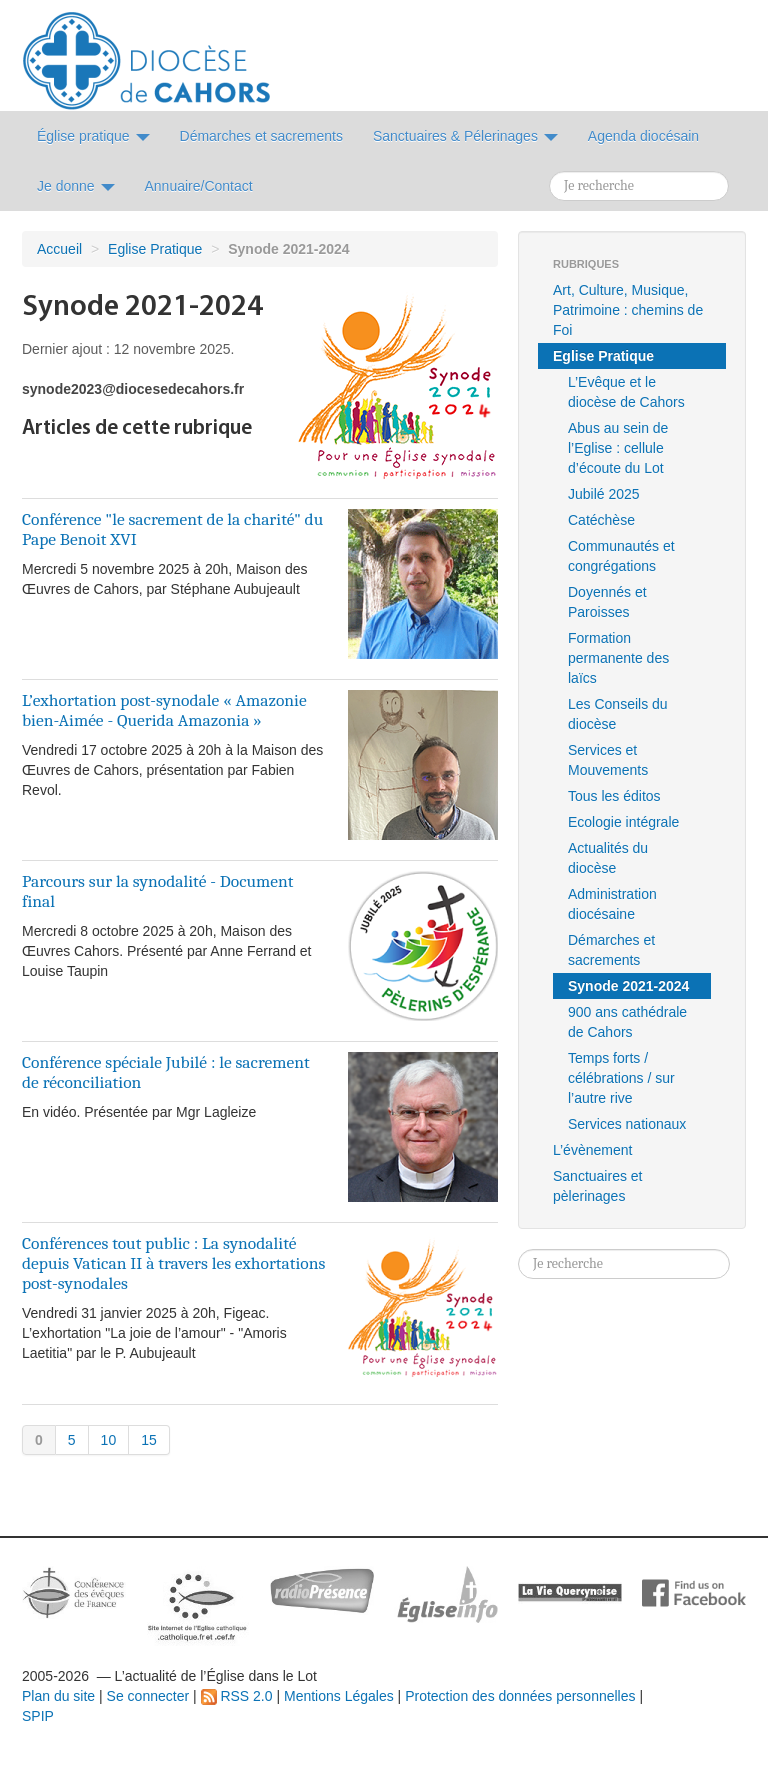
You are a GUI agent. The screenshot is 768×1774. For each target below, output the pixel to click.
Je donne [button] (76, 186)
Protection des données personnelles (520, 1696)
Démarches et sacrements (611, 950)
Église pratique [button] (93, 136)
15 (149, 1440)
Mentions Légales (339, 1696)
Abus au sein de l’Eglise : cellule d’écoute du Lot (618, 448)
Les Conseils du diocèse (618, 714)
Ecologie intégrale (623, 822)
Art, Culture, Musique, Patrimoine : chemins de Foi (628, 310)
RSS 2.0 (237, 1696)
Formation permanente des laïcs (618, 658)
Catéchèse (601, 520)
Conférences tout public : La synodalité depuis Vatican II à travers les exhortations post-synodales (173, 1263)
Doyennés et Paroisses (607, 602)
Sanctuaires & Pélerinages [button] (465, 136)
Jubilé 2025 (604, 494)
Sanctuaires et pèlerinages (598, 1186)
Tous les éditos (614, 796)
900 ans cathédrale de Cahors (627, 1022)
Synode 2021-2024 (628, 986)
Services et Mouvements (608, 760)
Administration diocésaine (612, 904)
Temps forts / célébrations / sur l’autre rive (621, 1078)
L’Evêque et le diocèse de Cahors (626, 392)
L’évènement (592, 1150)
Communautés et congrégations (621, 556)
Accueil (59, 249)
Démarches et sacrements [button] (261, 136)
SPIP (38, 1716)
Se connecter (148, 1696)
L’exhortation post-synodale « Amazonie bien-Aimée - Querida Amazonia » (164, 710)
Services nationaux (627, 1124)
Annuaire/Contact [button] (199, 186)
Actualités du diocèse (608, 858)
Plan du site (58, 1696)
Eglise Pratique (155, 249)
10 (109, 1440)
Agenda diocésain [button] (643, 136)
